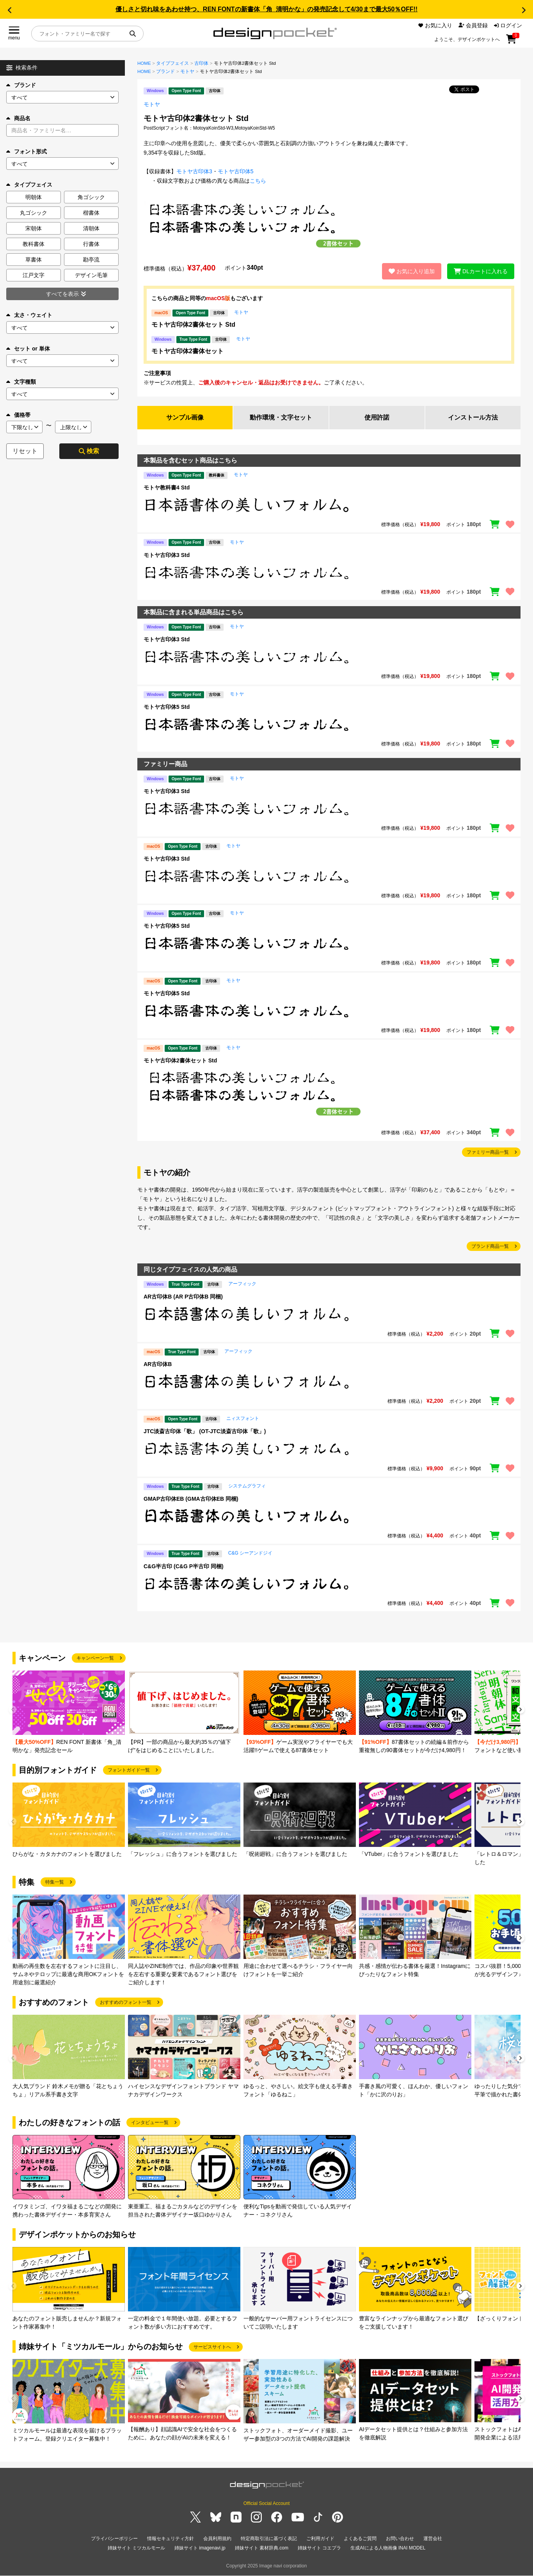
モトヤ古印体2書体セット (187, 351)
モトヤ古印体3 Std (167, 555)
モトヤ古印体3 (194, 171)
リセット (24, 451)
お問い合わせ (400, 2538)
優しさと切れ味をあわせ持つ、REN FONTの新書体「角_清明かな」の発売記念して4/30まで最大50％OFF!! (266, 9)
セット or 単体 (28, 348)
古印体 (201, 63)
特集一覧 (54, 1882)
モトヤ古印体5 (236, 171)
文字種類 (21, 382)
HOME (144, 63)
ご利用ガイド (320, 2538)
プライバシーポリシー (114, 2538)
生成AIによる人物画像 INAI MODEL (387, 2548)
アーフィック (242, 1284)
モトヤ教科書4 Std (167, 487)
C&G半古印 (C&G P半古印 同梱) (184, 1566)
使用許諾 (376, 417)
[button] (9, 10)
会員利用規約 (217, 2538)
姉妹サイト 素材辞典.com (261, 2548)
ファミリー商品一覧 (488, 1152)
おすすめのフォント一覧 (125, 2002)
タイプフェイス (172, 63)
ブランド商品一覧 (490, 1246)
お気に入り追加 (411, 271)
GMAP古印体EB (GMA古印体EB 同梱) (191, 1499)
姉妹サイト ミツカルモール (136, 2548)
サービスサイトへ (212, 2347)
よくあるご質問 (360, 2538)
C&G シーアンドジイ (250, 1553)
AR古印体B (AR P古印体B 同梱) (183, 1297)
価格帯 (18, 415)
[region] (329, 505)
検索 (89, 451)
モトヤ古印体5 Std (167, 707)
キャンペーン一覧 (95, 1658)
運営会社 (432, 2538)
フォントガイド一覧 (129, 1770)
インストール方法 (473, 417)
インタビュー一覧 (150, 2123)
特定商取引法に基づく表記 (269, 2538)
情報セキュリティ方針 (170, 2538)
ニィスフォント (242, 1418)
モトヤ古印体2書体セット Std (193, 324)
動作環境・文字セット (281, 417)
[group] (68, 1712)
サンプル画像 (185, 417)
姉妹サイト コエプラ (319, 2548)
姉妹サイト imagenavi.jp (200, 2548)
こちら (258, 181)
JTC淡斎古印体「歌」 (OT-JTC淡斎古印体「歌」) (205, 1432)
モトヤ (187, 71)
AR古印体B (158, 1364)
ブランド (21, 85)
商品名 (18, 118)
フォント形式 (26, 151)
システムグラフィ (247, 1486)
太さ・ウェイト (29, 315)
